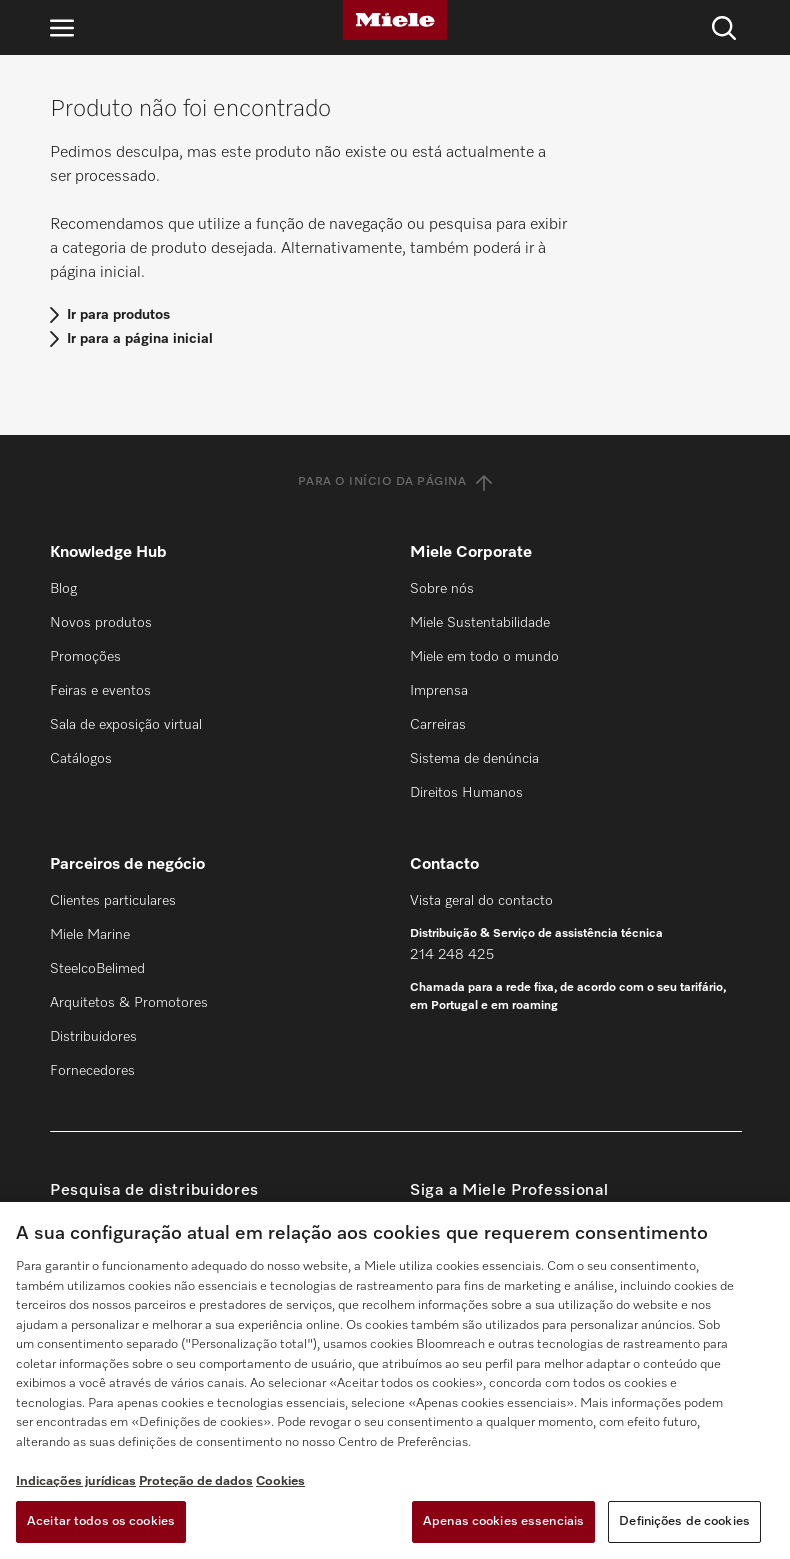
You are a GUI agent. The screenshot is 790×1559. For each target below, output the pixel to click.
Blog (63, 589)
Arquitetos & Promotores (129, 1003)
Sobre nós (442, 589)
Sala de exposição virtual (126, 725)
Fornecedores (92, 1071)
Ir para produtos (118, 315)
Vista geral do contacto (481, 901)
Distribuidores (93, 1037)
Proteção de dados (196, 1481)
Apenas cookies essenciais (503, 1521)
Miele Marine (90, 935)
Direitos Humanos (466, 793)
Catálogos (81, 759)
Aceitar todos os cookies (101, 1521)
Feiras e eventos (100, 691)
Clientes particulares (113, 901)
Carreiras (438, 725)
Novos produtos (101, 623)
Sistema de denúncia (474, 759)
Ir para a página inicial (140, 339)
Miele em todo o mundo (484, 657)
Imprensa (439, 691)
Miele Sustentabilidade (480, 623)
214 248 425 (452, 955)
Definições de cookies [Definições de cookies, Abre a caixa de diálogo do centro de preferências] (684, 1521)
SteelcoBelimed (97, 969)
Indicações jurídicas (76, 1481)
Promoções (85, 657)
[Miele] (395, 20)
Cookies (280, 1481)
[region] (395, 1380)
